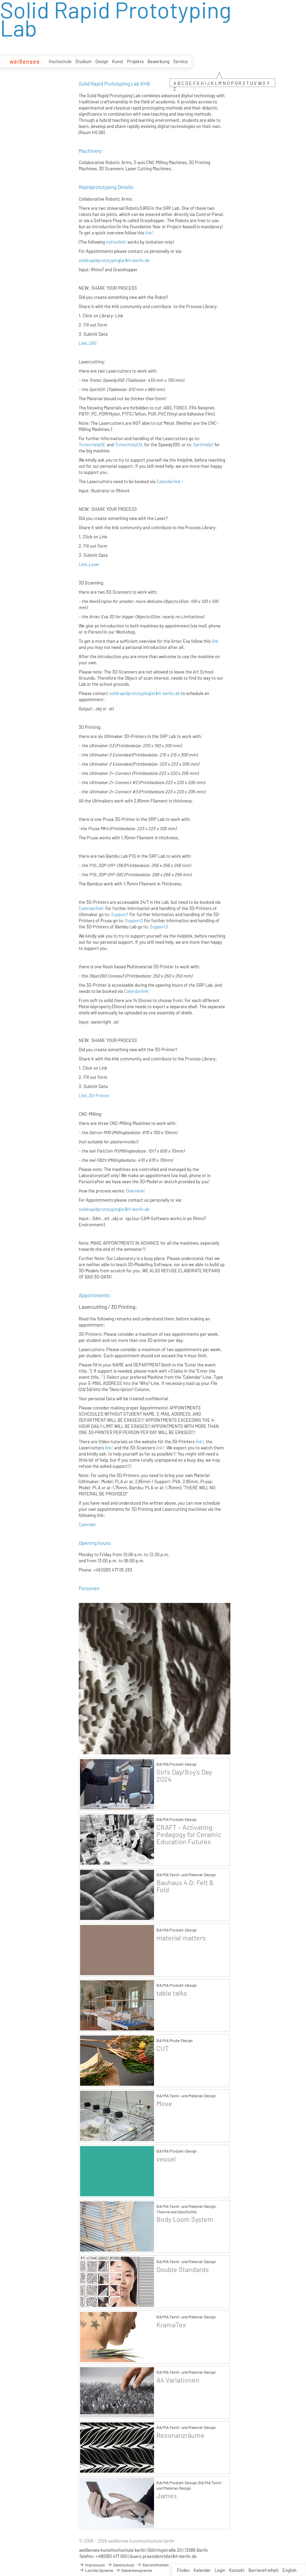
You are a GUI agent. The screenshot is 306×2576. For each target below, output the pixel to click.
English (289, 2570)
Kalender (202, 2570)
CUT (162, 2048)
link (215, 641)
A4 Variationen (177, 2380)
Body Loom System (184, 2219)
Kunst (117, 61)
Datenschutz (120, 2564)
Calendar (87, 1524)
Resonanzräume (180, 2435)
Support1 (119, 914)
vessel (166, 2158)
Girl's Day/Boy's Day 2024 (184, 1775)
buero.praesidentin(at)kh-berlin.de (163, 2556)
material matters (181, 1937)
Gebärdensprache (133, 2570)
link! (149, 232)
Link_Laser (89, 564)
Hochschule (60, 61)
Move (164, 2103)
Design (101, 61)
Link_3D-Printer (94, 1095)
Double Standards (182, 2269)
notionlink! (116, 242)
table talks (171, 1993)
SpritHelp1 (203, 444)
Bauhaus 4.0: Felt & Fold (185, 1886)
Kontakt (237, 2570)
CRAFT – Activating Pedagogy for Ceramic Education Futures (188, 1834)
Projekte (135, 61)
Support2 (134, 920)
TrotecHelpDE (92, 444)
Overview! (135, 1190)
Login (220, 2570)
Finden (183, 2570)
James (166, 2495)
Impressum (92, 2564)
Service (180, 61)
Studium (83, 61)
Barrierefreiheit (263, 2570)
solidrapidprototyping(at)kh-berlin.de (114, 260)
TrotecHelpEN (128, 444)
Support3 (159, 926)
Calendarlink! (91, 908)
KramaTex (171, 2324)
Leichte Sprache (96, 2570)
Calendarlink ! (169, 481)
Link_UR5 (88, 343)
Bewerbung (158, 61)
